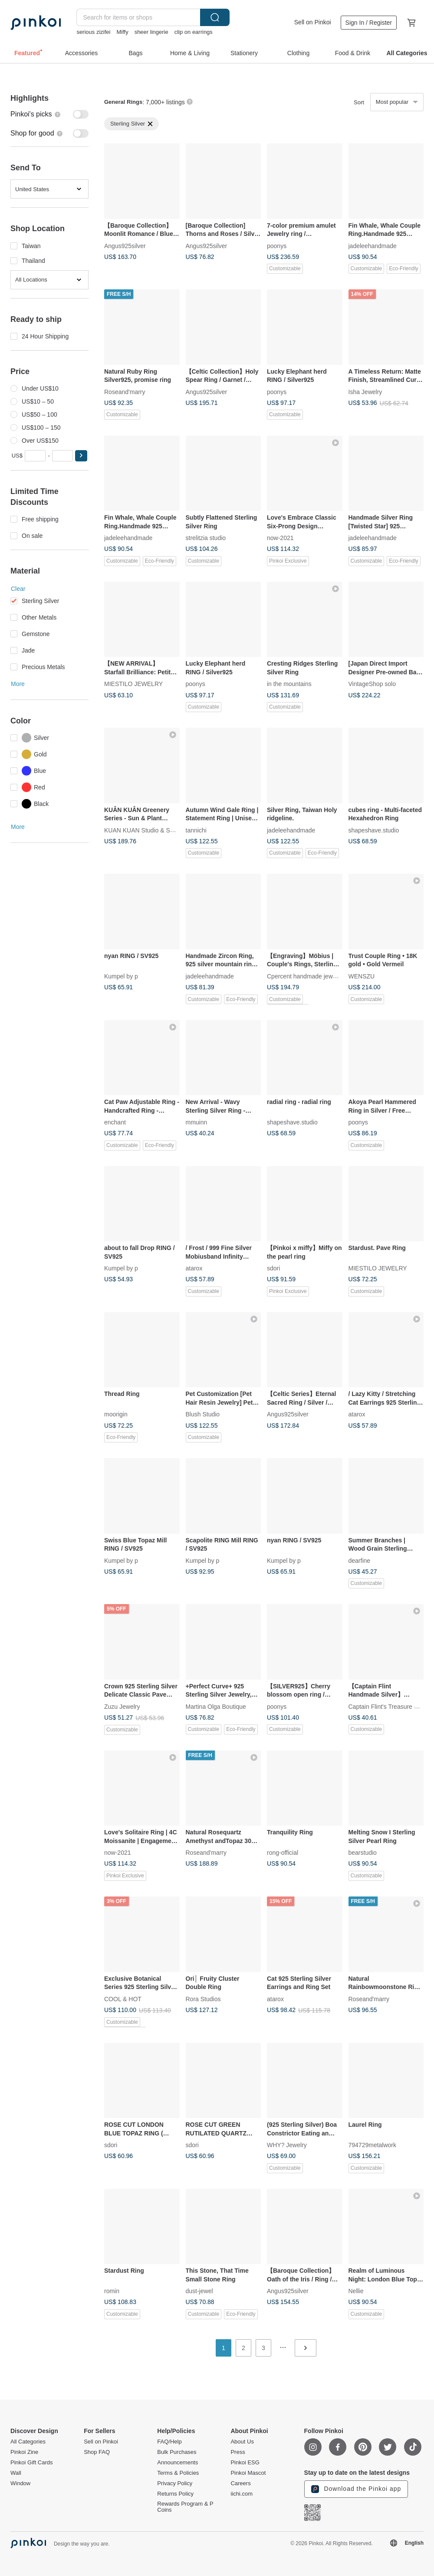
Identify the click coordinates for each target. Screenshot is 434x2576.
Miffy (122, 32)
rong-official (282, 1852)
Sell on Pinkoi (312, 22)
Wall (15, 2473)
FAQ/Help (169, 2442)
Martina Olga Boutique (216, 1706)
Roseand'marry (124, 391)
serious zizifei (93, 32)
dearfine (360, 1560)
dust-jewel (199, 2291)
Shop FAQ (97, 2452)
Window (20, 2483)
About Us (241, 2442)
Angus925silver (125, 245)
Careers (240, 2483)
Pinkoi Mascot (248, 2473)
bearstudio (363, 1852)
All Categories (28, 2442)
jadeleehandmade (373, 245)
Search (215, 17)
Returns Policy (175, 2494)
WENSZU (362, 975)
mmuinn (196, 1122)
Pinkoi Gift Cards (31, 2463)
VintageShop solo (372, 683)
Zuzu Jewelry (122, 1706)
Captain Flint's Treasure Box (386, 1706)
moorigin (116, 1414)
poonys (276, 245)
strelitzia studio (206, 537)
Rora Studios (203, 1998)
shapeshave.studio (374, 829)
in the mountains (289, 683)
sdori (273, 1268)
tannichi (196, 829)
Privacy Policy (174, 2483)
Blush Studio (203, 1414)
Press (237, 2452)
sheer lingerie (151, 32)
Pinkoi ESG (244, 2463)
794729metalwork (373, 2145)
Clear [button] (18, 588)
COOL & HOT (122, 1998)
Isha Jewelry (365, 391)
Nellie (356, 2291)
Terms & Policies (178, 2473)
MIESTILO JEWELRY (133, 683)
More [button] (18, 683)
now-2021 (280, 537)
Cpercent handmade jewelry (304, 975)
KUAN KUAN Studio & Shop (142, 829)
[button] (81, 455)
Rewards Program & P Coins (185, 2507)
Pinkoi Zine (24, 2452)
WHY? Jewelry (287, 2145)
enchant (115, 1122)
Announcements (177, 2463)
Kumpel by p (121, 975)
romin (111, 2291)
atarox (194, 1268)
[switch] (49, 114)
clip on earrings (193, 32)
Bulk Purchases (176, 2452)
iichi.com (241, 2494)
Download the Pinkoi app (356, 2489)
